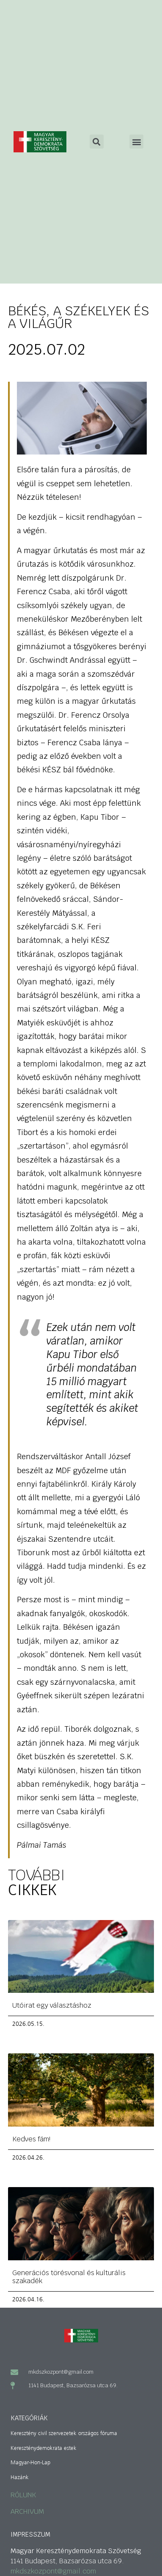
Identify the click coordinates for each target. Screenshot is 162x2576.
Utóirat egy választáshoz (51, 2005)
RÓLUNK (23, 2495)
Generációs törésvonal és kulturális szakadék (69, 2276)
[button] (136, 142)
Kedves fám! (31, 2139)
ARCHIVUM (27, 2511)
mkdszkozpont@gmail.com (53, 2571)
